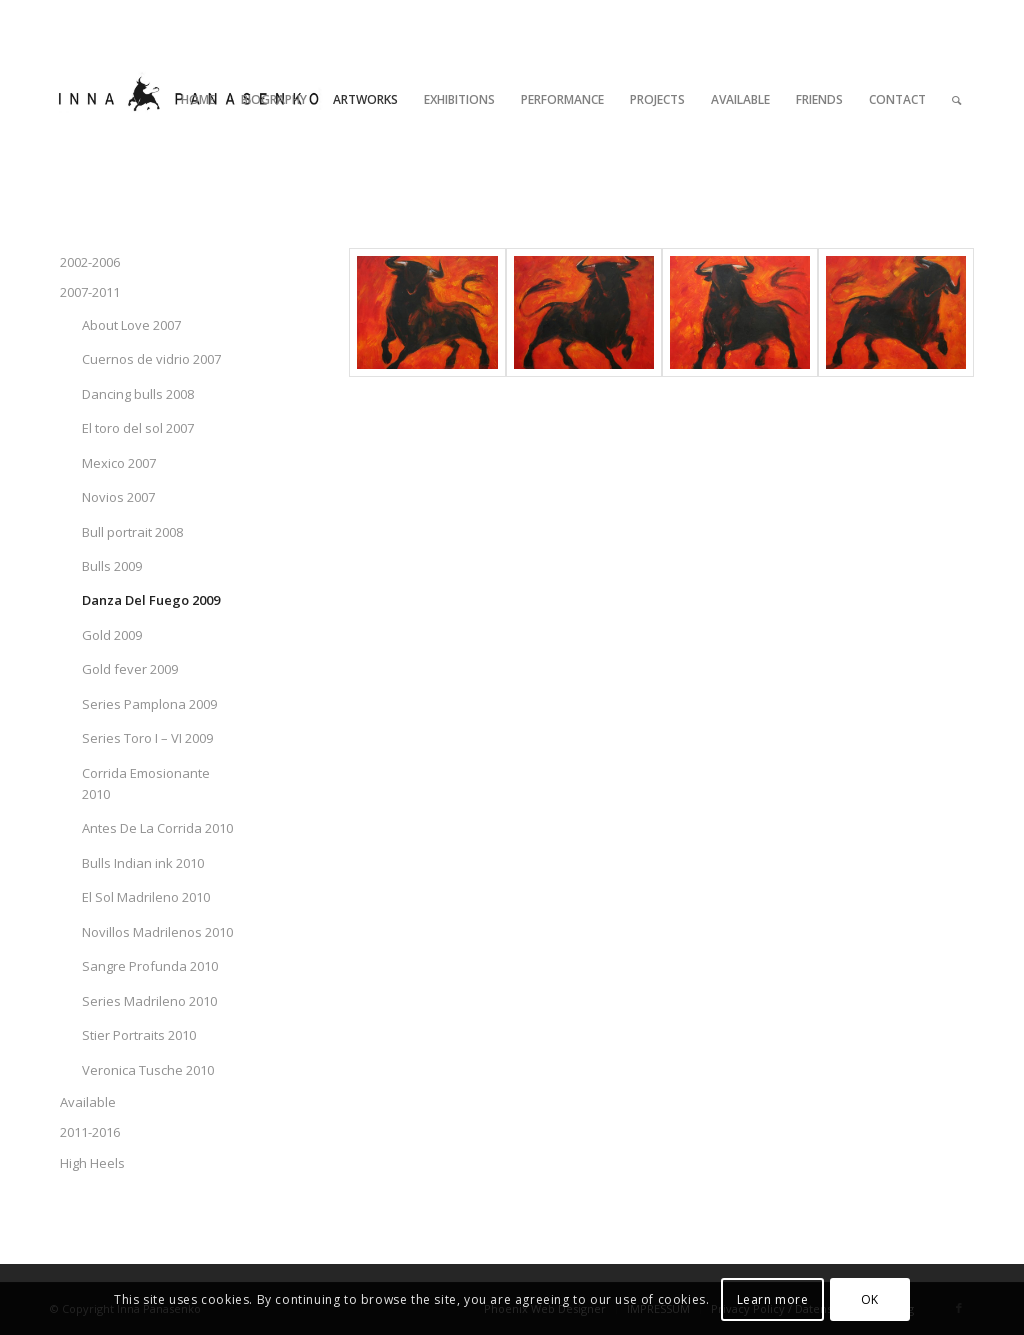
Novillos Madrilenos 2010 (157, 932)
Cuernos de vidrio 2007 (151, 359)
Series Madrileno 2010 (149, 1001)
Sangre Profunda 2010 (150, 966)
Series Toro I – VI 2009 (147, 738)
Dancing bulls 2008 (138, 394)
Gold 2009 (112, 635)
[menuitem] (198, 100)
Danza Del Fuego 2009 (151, 600)
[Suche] (956, 100)
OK (870, 1299)
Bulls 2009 (112, 566)
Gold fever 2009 (130, 669)
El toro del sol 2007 (138, 428)
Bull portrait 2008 (132, 532)
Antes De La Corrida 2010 (157, 828)
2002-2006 (90, 262)
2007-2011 (90, 292)
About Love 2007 (131, 325)
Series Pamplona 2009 (149, 704)
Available (88, 1102)
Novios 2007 (118, 497)
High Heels (92, 1163)
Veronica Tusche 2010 (148, 1070)
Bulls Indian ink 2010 (143, 863)
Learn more (773, 1299)
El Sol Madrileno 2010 (146, 897)
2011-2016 (90, 1132)
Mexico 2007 (119, 463)
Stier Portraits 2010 (139, 1035)
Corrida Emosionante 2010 (146, 783)
